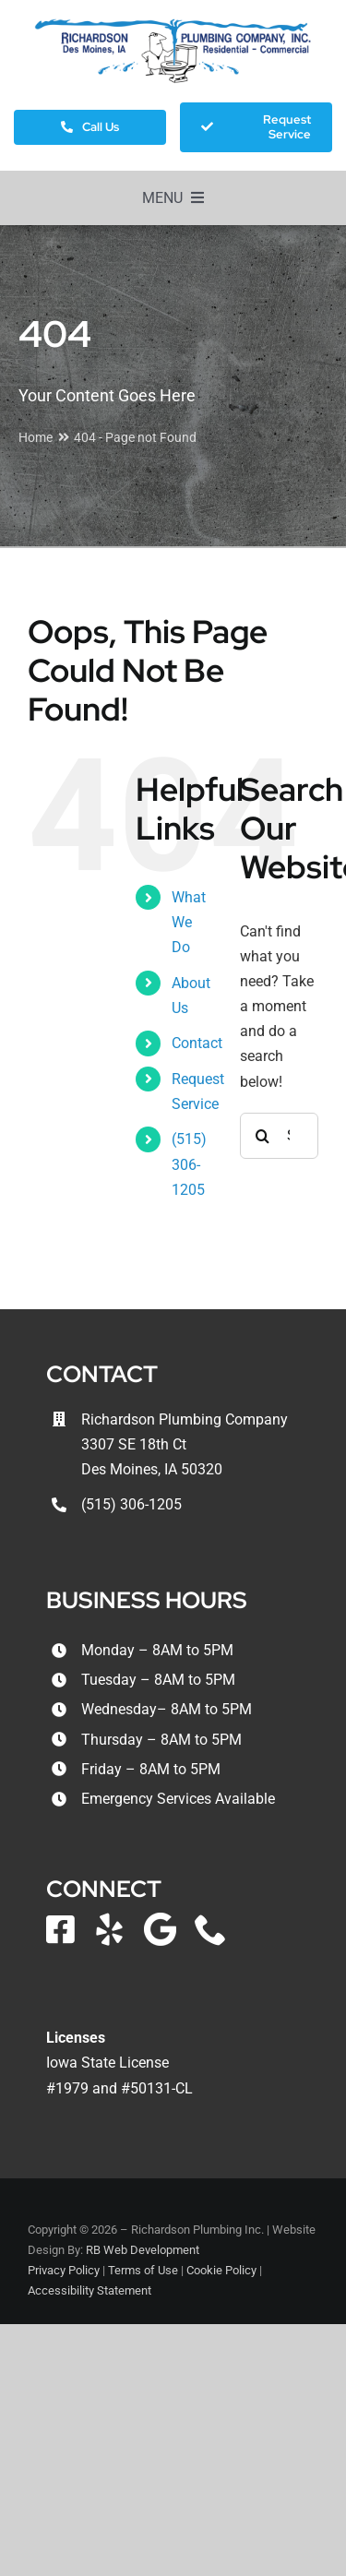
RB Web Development (142, 2250)
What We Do (189, 922)
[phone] (211, 1929)
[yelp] (109, 1929)
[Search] (263, 1136)
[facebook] (60, 1929)
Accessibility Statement (89, 2290)
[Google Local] (160, 1929)
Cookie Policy (221, 2270)
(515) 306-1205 (189, 1164)
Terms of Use (143, 2270)
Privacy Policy (64, 2270)
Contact (197, 1043)
